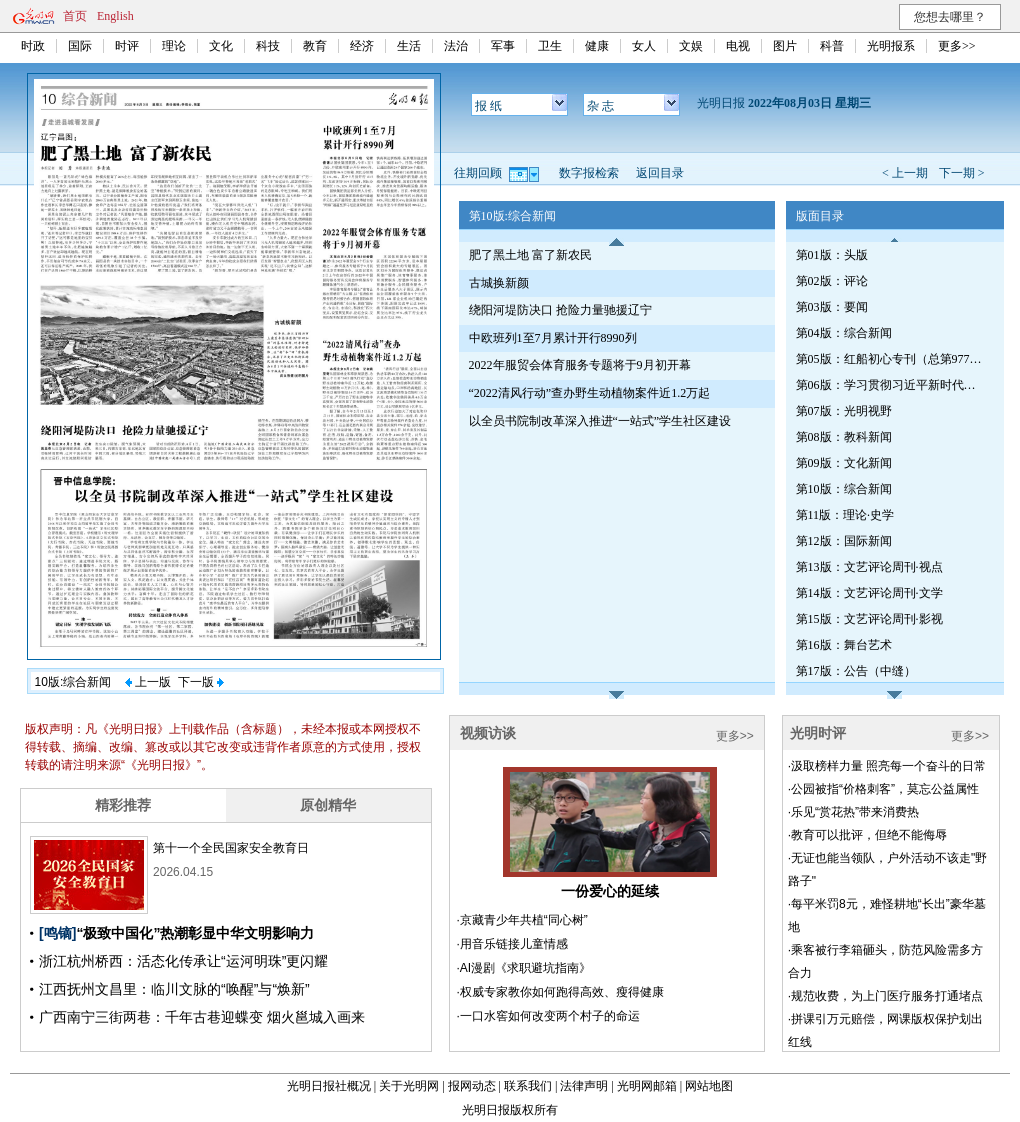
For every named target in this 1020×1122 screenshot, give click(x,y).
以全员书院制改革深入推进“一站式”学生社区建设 (600, 421)
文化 (221, 46)
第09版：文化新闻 (844, 463)
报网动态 (472, 1086)
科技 (268, 46)
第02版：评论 (832, 281)
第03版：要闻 (832, 307)
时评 (127, 46)
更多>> (957, 46)
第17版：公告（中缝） (856, 671)
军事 (503, 46)
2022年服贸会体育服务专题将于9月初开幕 (580, 365)
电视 (738, 46)
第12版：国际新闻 (844, 541)
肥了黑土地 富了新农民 (530, 255)
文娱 (691, 46)
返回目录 (660, 173)
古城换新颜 (499, 283)
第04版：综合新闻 (844, 333)
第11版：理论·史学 (845, 515)
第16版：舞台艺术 (844, 645)
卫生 (550, 46)
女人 (644, 46)
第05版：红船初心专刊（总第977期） (891, 359)
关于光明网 (409, 1086)
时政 (33, 46)
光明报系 (891, 46)
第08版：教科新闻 (844, 437)
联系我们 (528, 1086)
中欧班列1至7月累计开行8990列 (553, 338)
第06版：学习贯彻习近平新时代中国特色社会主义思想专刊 (891, 385)
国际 (80, 46)
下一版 (201, 682)
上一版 (148, 682)
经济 (362, 46)
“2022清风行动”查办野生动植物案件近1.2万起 (590, 393)
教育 (315, 46)
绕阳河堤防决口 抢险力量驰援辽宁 (560, 310)
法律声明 (584, 1086)
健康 (597, 46)
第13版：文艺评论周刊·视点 (869, 567)
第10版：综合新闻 (844, 489)
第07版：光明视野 (844, 411)
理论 (174, 46)
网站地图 (709, 1086)
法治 (456, 46)
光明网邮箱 (647, 1086)
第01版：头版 (832, 255)
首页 (75, 16)
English (115, 16)
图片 (785, 46)
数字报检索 (589, 173)
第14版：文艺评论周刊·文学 (869, 593)
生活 (409, 46)
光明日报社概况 (329, 1086)
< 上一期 (905, 173)
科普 (832, 46)
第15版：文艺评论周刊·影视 (869, 619)
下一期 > (962, 173)
